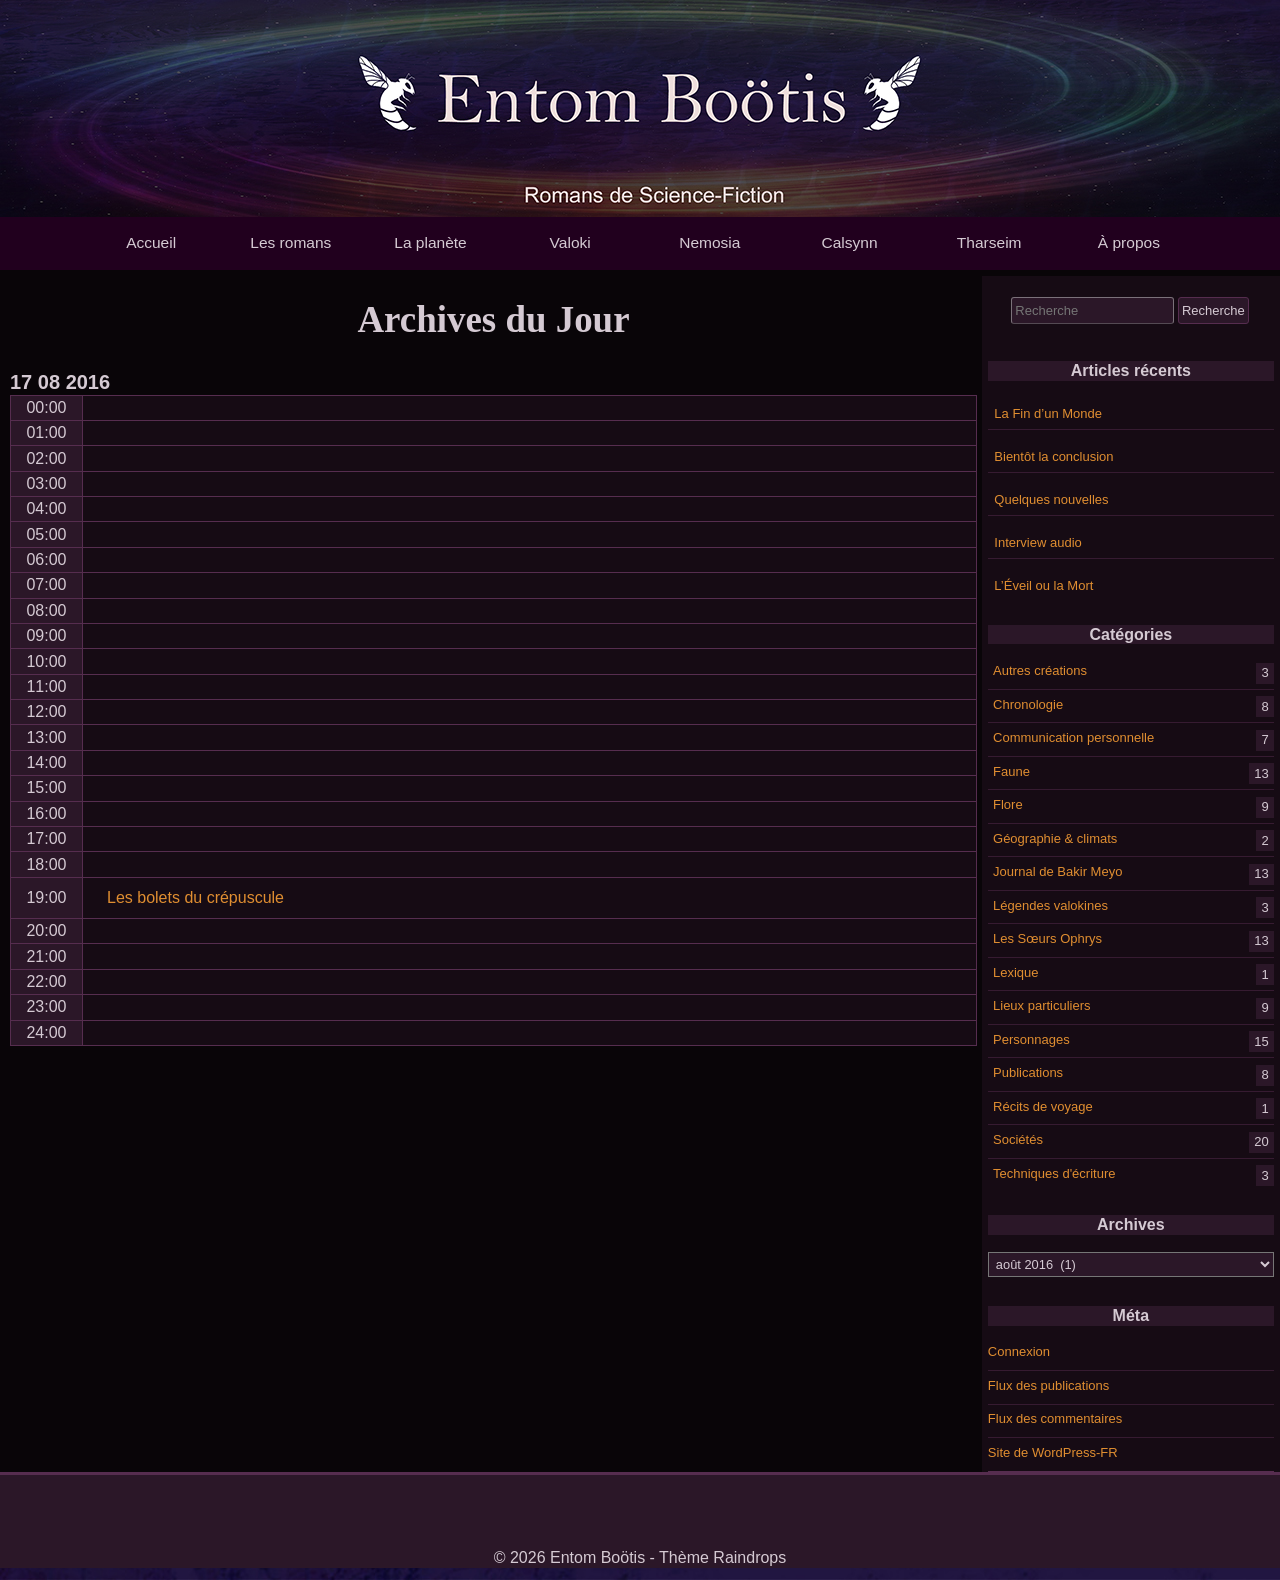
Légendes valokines (1050, 904)
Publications (1028, 1072)
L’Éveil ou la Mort (1043, 585)
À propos (1129, 242)
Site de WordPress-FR (1053, 1452)
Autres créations (1040, 670)
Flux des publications (1048, 1385)
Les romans (290, 242)
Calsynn (849, 242)
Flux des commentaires (1055, 1418)
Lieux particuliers (1042, 1005)
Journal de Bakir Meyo (1057, 871)
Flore (1008, 804)
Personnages (1031, 1038)
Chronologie (1028, 703)
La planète (430, 242)
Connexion (1019, 1351)
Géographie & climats (1055, 837)
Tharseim (989, 242)
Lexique (1016, 971)
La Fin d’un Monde (1048, 413)
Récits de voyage (1043, 1105)
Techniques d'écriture (1054, 1172)
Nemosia (709, 242)
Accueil (151, 242)
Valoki (570, 242)
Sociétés (1018, 1139)
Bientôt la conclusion (1053, 456)
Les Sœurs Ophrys (1047, 938)
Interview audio (1037, 542)
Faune (1011, 770)
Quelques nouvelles (1051, 499)
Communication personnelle (1073, 737)
